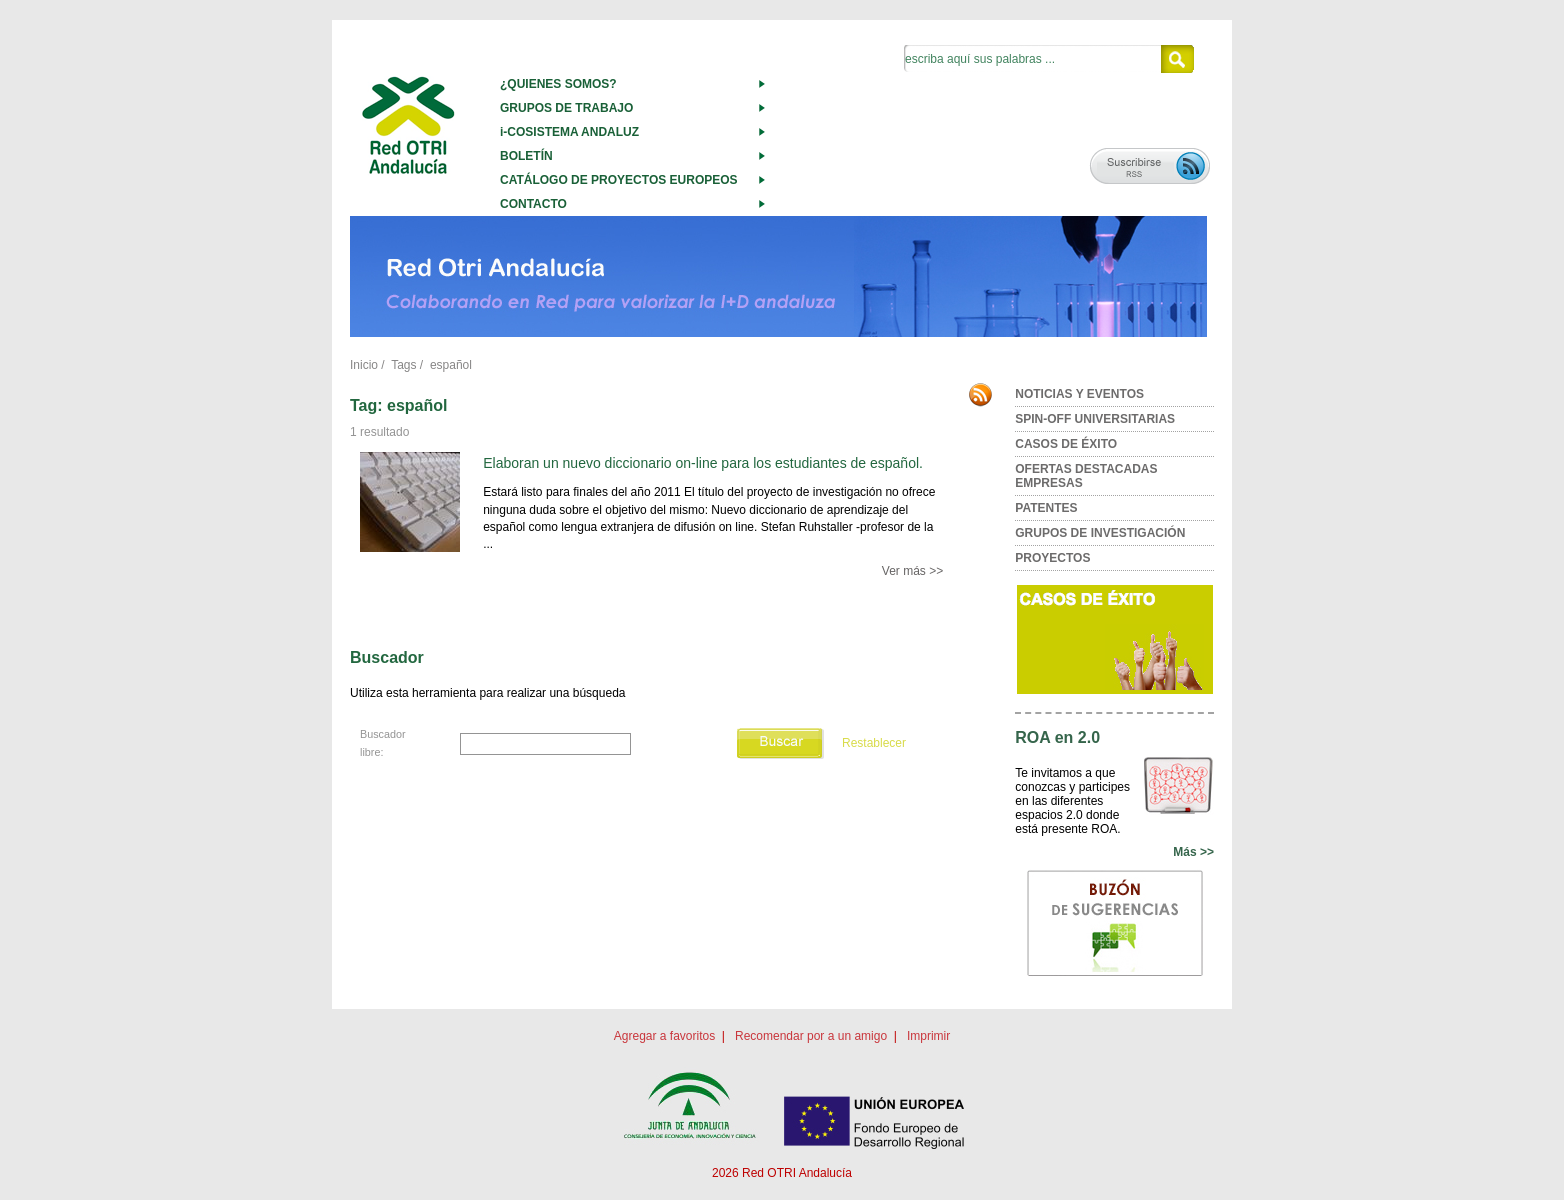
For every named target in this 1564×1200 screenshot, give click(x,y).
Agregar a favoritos (664, 1036)
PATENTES (1046, 508)
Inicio (364, 365)
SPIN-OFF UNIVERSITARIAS (1095, 419)
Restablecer (874, 743)
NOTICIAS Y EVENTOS (1079, 394)
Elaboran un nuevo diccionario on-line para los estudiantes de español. (703, 463)
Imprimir (928, 1036)
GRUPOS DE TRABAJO (566, 108)
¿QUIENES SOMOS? (558, 84)
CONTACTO (533, 204)
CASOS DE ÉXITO (1066, 444)
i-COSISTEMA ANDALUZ (569, 132)
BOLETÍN (526, 156)
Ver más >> (912, 571)
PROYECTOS (1052, 558)
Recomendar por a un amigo (811, 1036)
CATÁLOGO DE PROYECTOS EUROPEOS (619, 180)
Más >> (1193, 852)
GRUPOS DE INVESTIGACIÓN (1100, 533)
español (451, 365)
